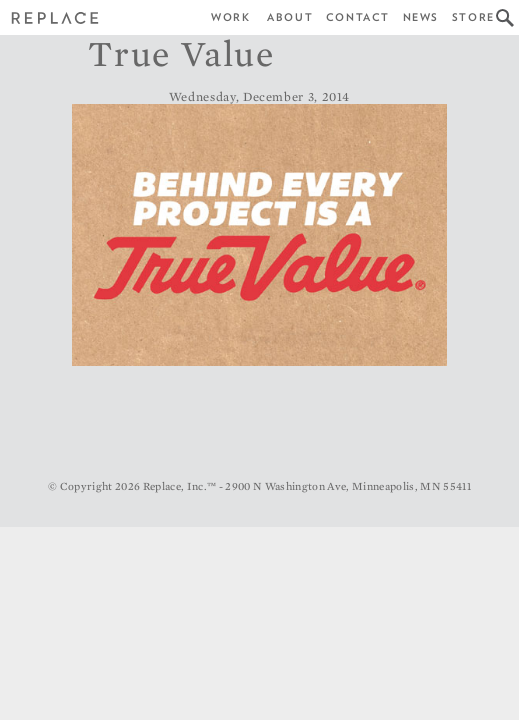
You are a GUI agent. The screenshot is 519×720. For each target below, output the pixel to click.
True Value (181, 53)
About (290, 17)
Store (473, 17)
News (421, 17)
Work (230, 17)
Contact (358, 17)
